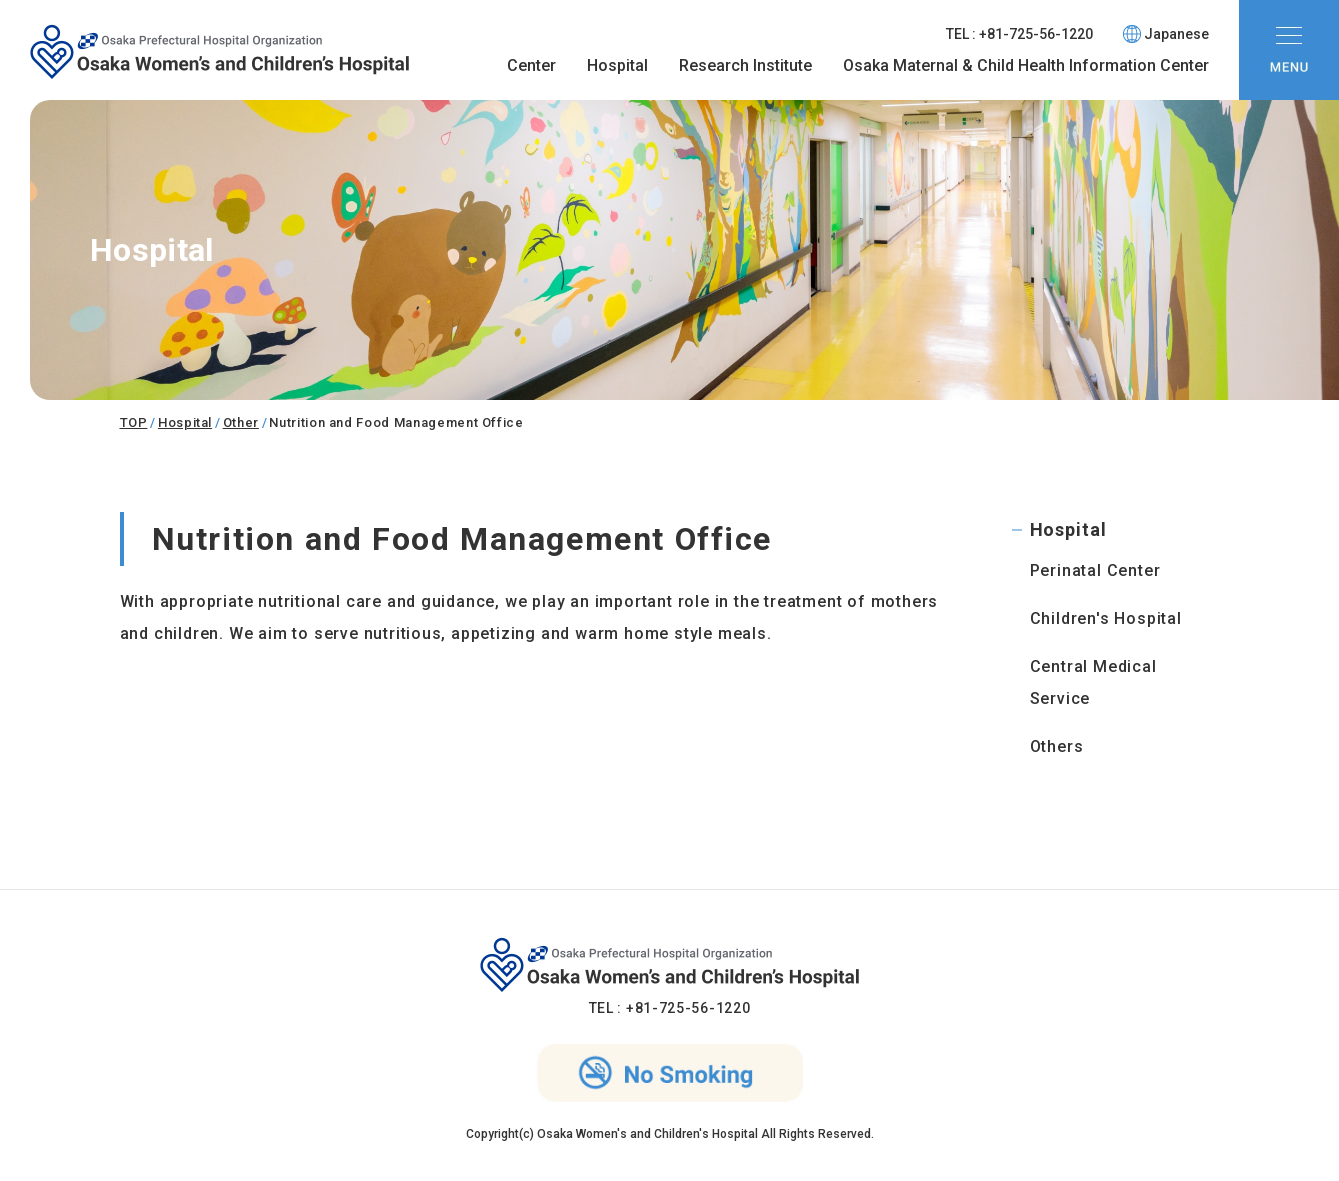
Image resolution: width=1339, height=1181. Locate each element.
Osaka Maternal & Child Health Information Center (1026, 65)
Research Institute (745, 65)
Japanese (1166, 34)
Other (241, 422)
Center (531, 65)
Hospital (617, 65)
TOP (134, 422)
